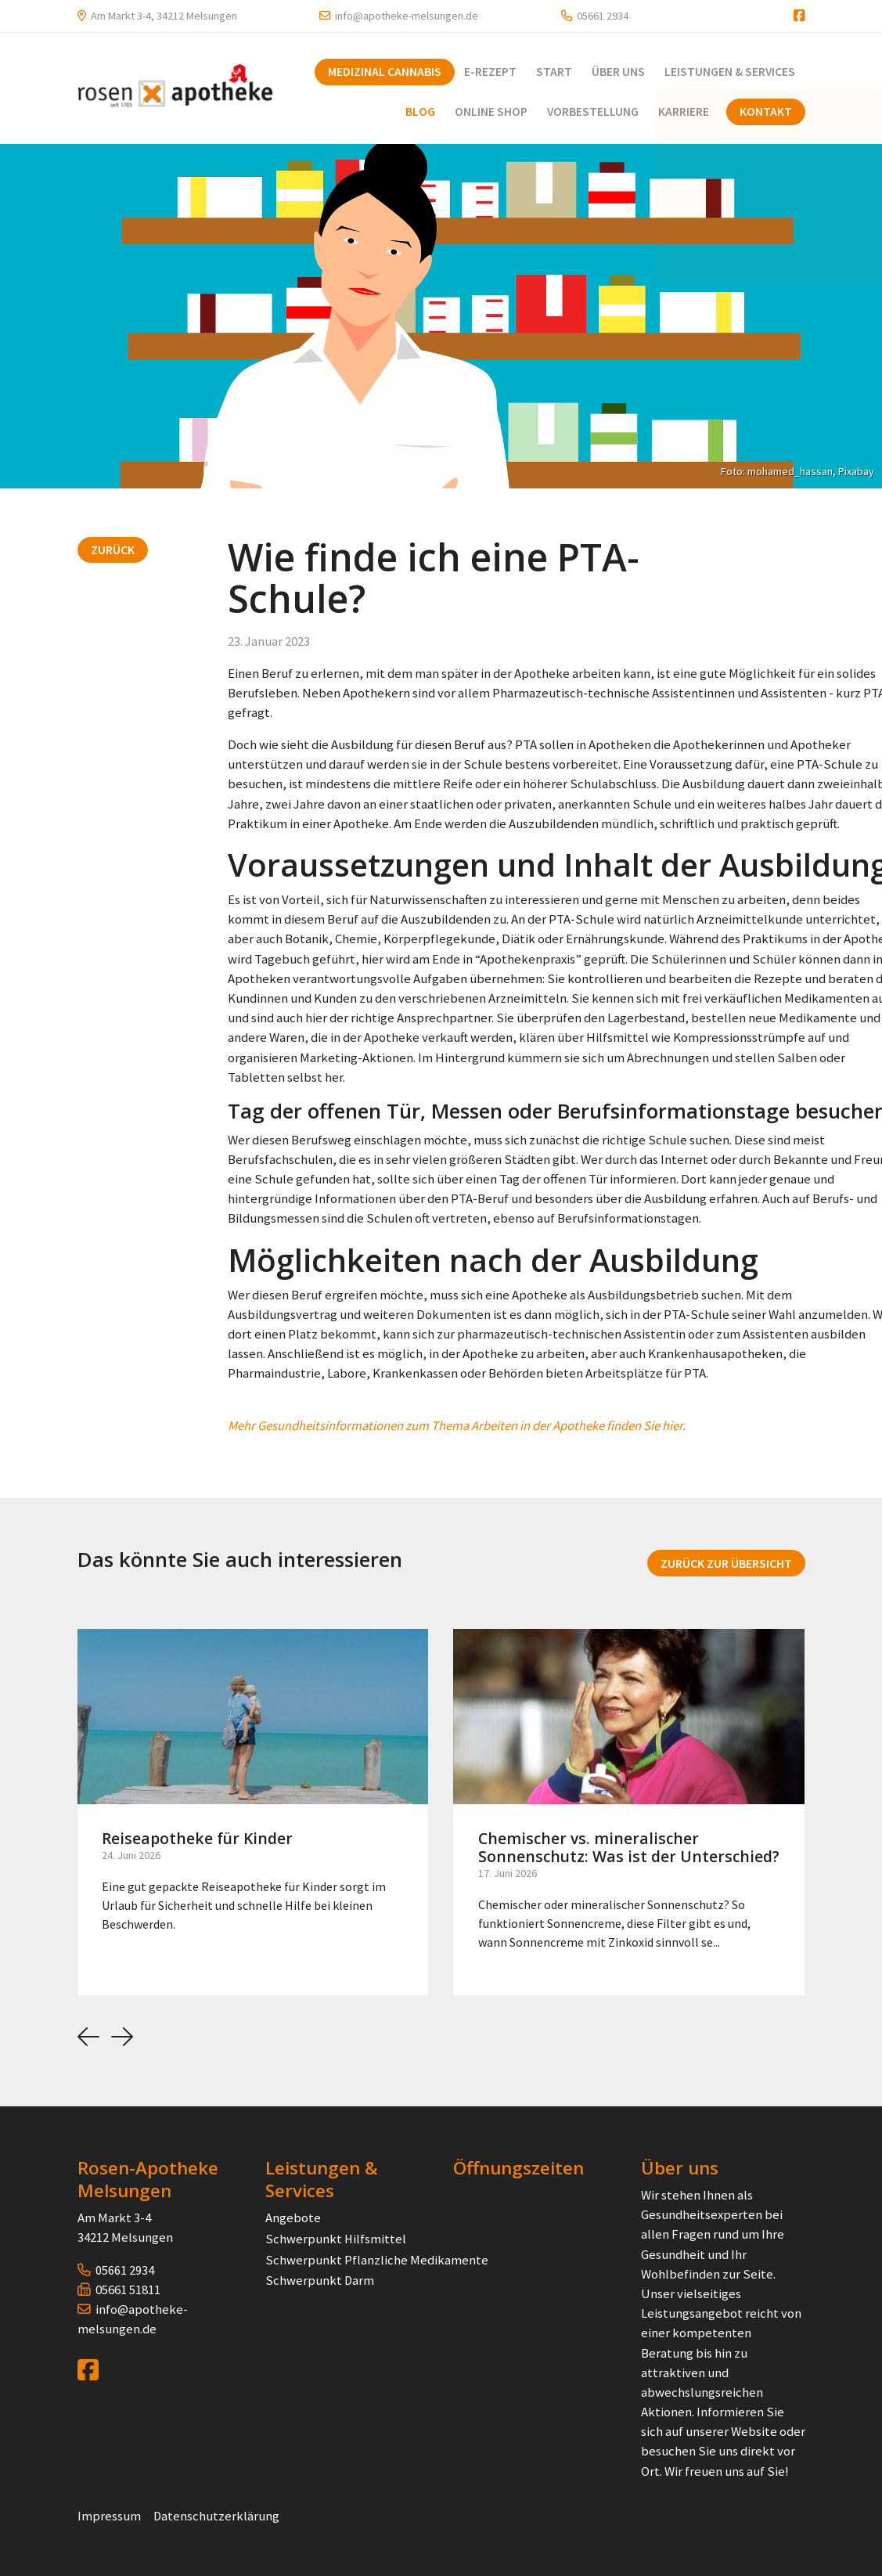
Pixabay (856, 470)
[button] (88, 2036)
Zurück (113, 549)
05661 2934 (602, 16)
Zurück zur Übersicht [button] (726, 1561)
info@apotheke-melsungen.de (406, 16)
